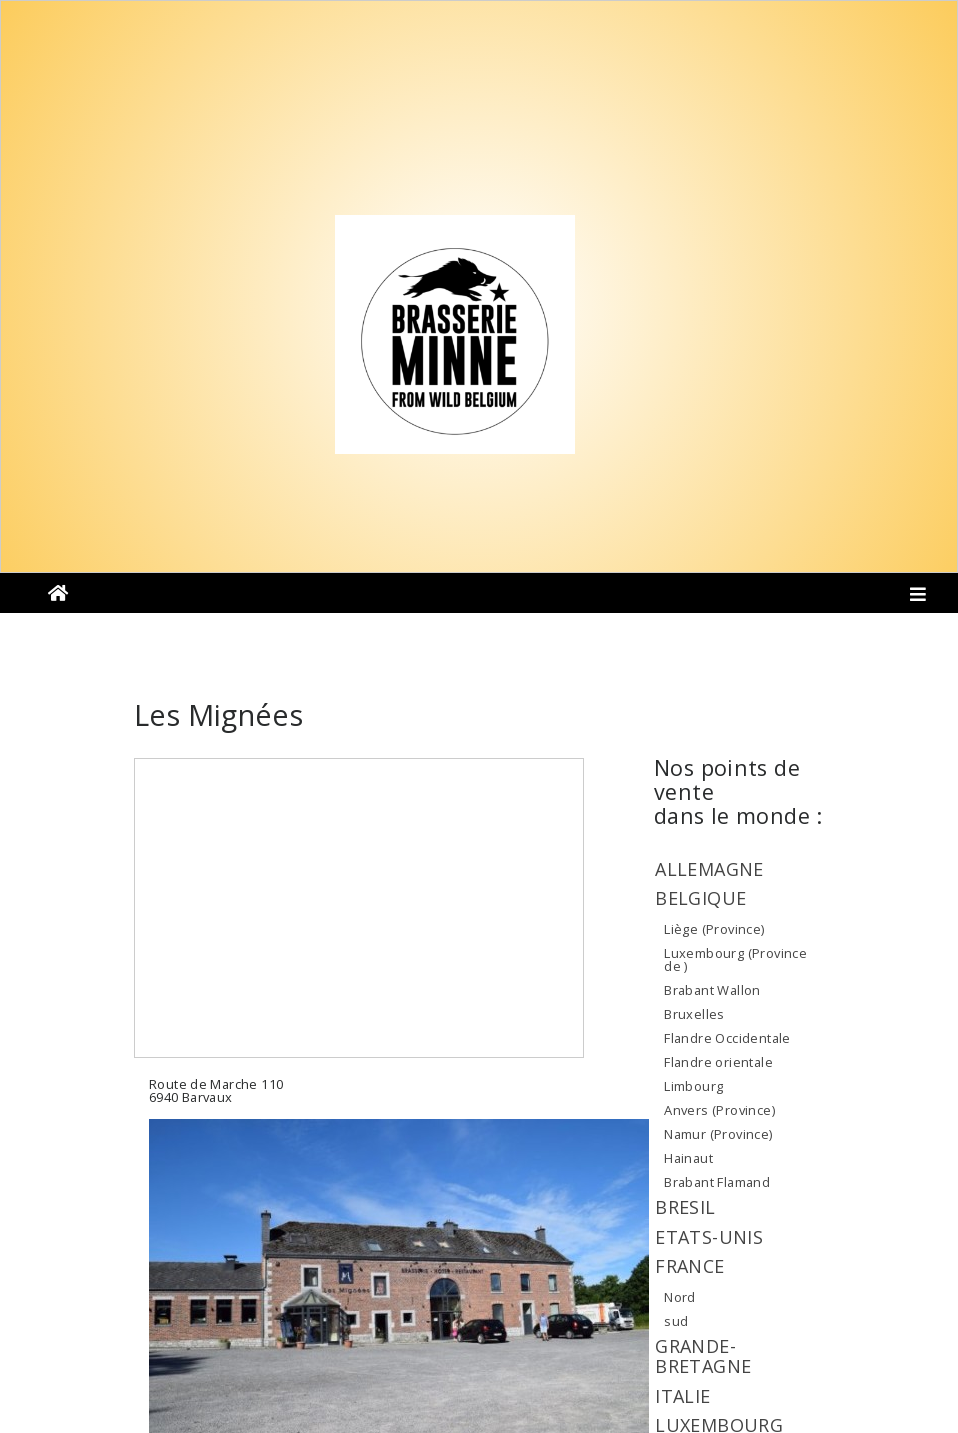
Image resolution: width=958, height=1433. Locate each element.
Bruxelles (694, 1014)
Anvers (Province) (719, 1110)
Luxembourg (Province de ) (735, 960)
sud (676, 1321)
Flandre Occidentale (727, 1038)
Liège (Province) (714, 929)
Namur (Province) (718, 1134)
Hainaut (688, 1158)
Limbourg (693, 1086)
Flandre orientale (718, 1062)
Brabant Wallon (712, 990)
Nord (680, 1297)
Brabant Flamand (717, 1182)
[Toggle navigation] (918, 598)
